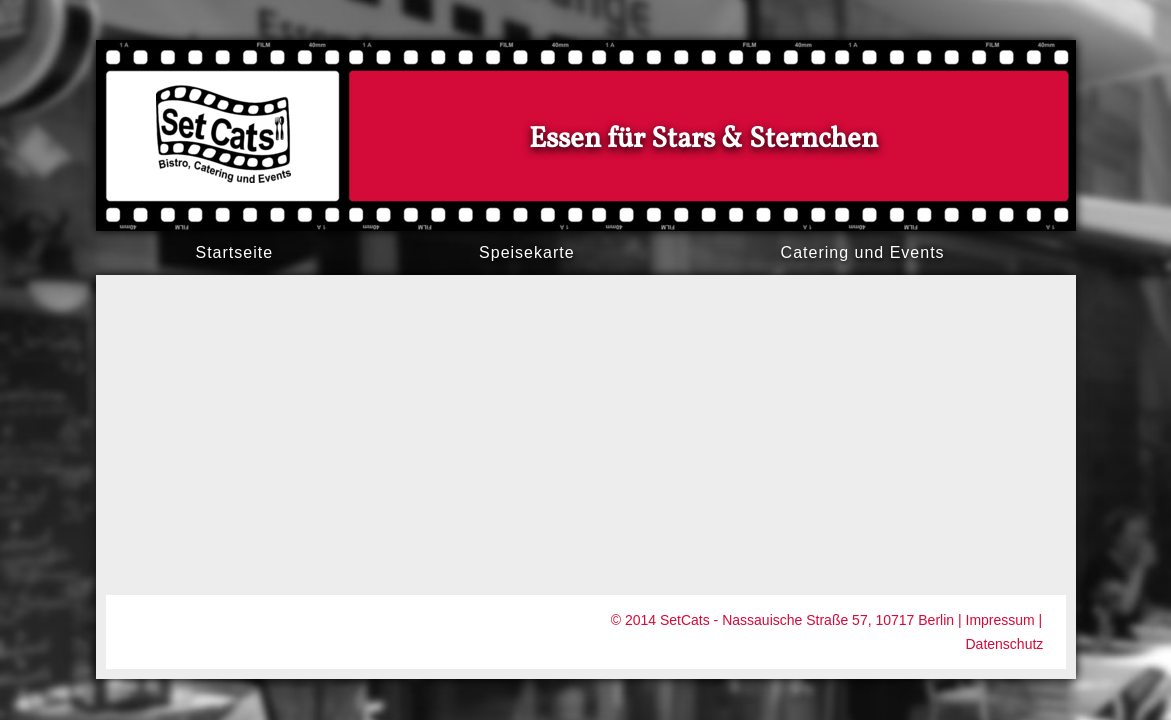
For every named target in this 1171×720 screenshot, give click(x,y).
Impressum (1000, 620)
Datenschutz (1005, 644)
